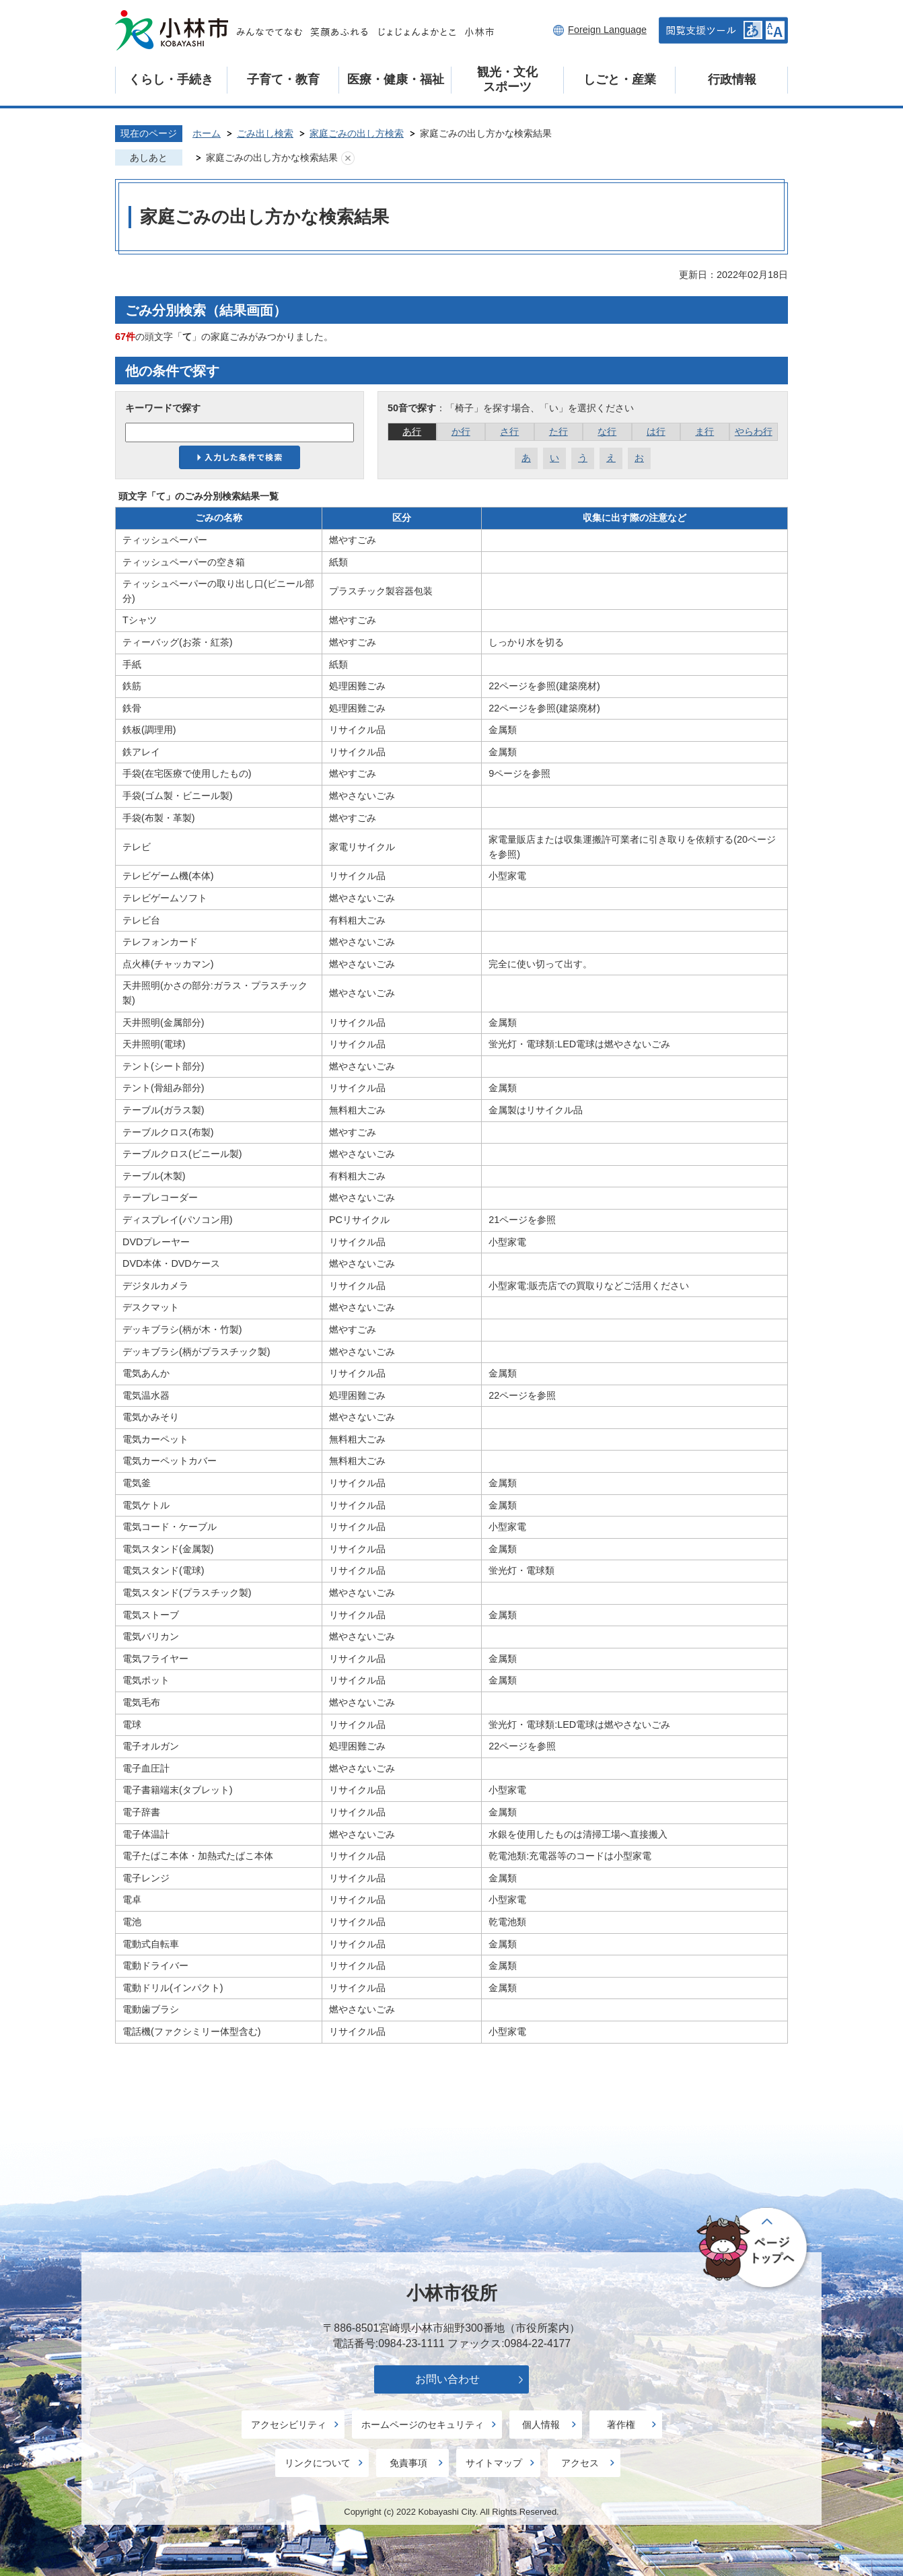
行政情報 (732, 79)
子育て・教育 (283, 79)
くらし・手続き (171, 79)
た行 (558, 431)
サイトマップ (494, 2463)
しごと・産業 (619, 79)
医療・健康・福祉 (395, 79)
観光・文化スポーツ (507, 79)
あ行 (411, 431)
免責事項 (408, 2463)
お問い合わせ (447, 2379)
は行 (656, 431)
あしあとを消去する (348, 158)
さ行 (509, 431)
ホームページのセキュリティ (422, 2424)
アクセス (580, 2463)
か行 (461, 431)
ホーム (206, 133)
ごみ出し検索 (265, 133)
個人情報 (541, 2424)
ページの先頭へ (753, 2249)
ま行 (704, 431)
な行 (607, 431)
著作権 (621, 2424)
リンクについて (318, 2463)
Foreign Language (607, 29)
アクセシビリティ (288, 2424)
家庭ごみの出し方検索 (357, 133)
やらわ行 (753, 431)
